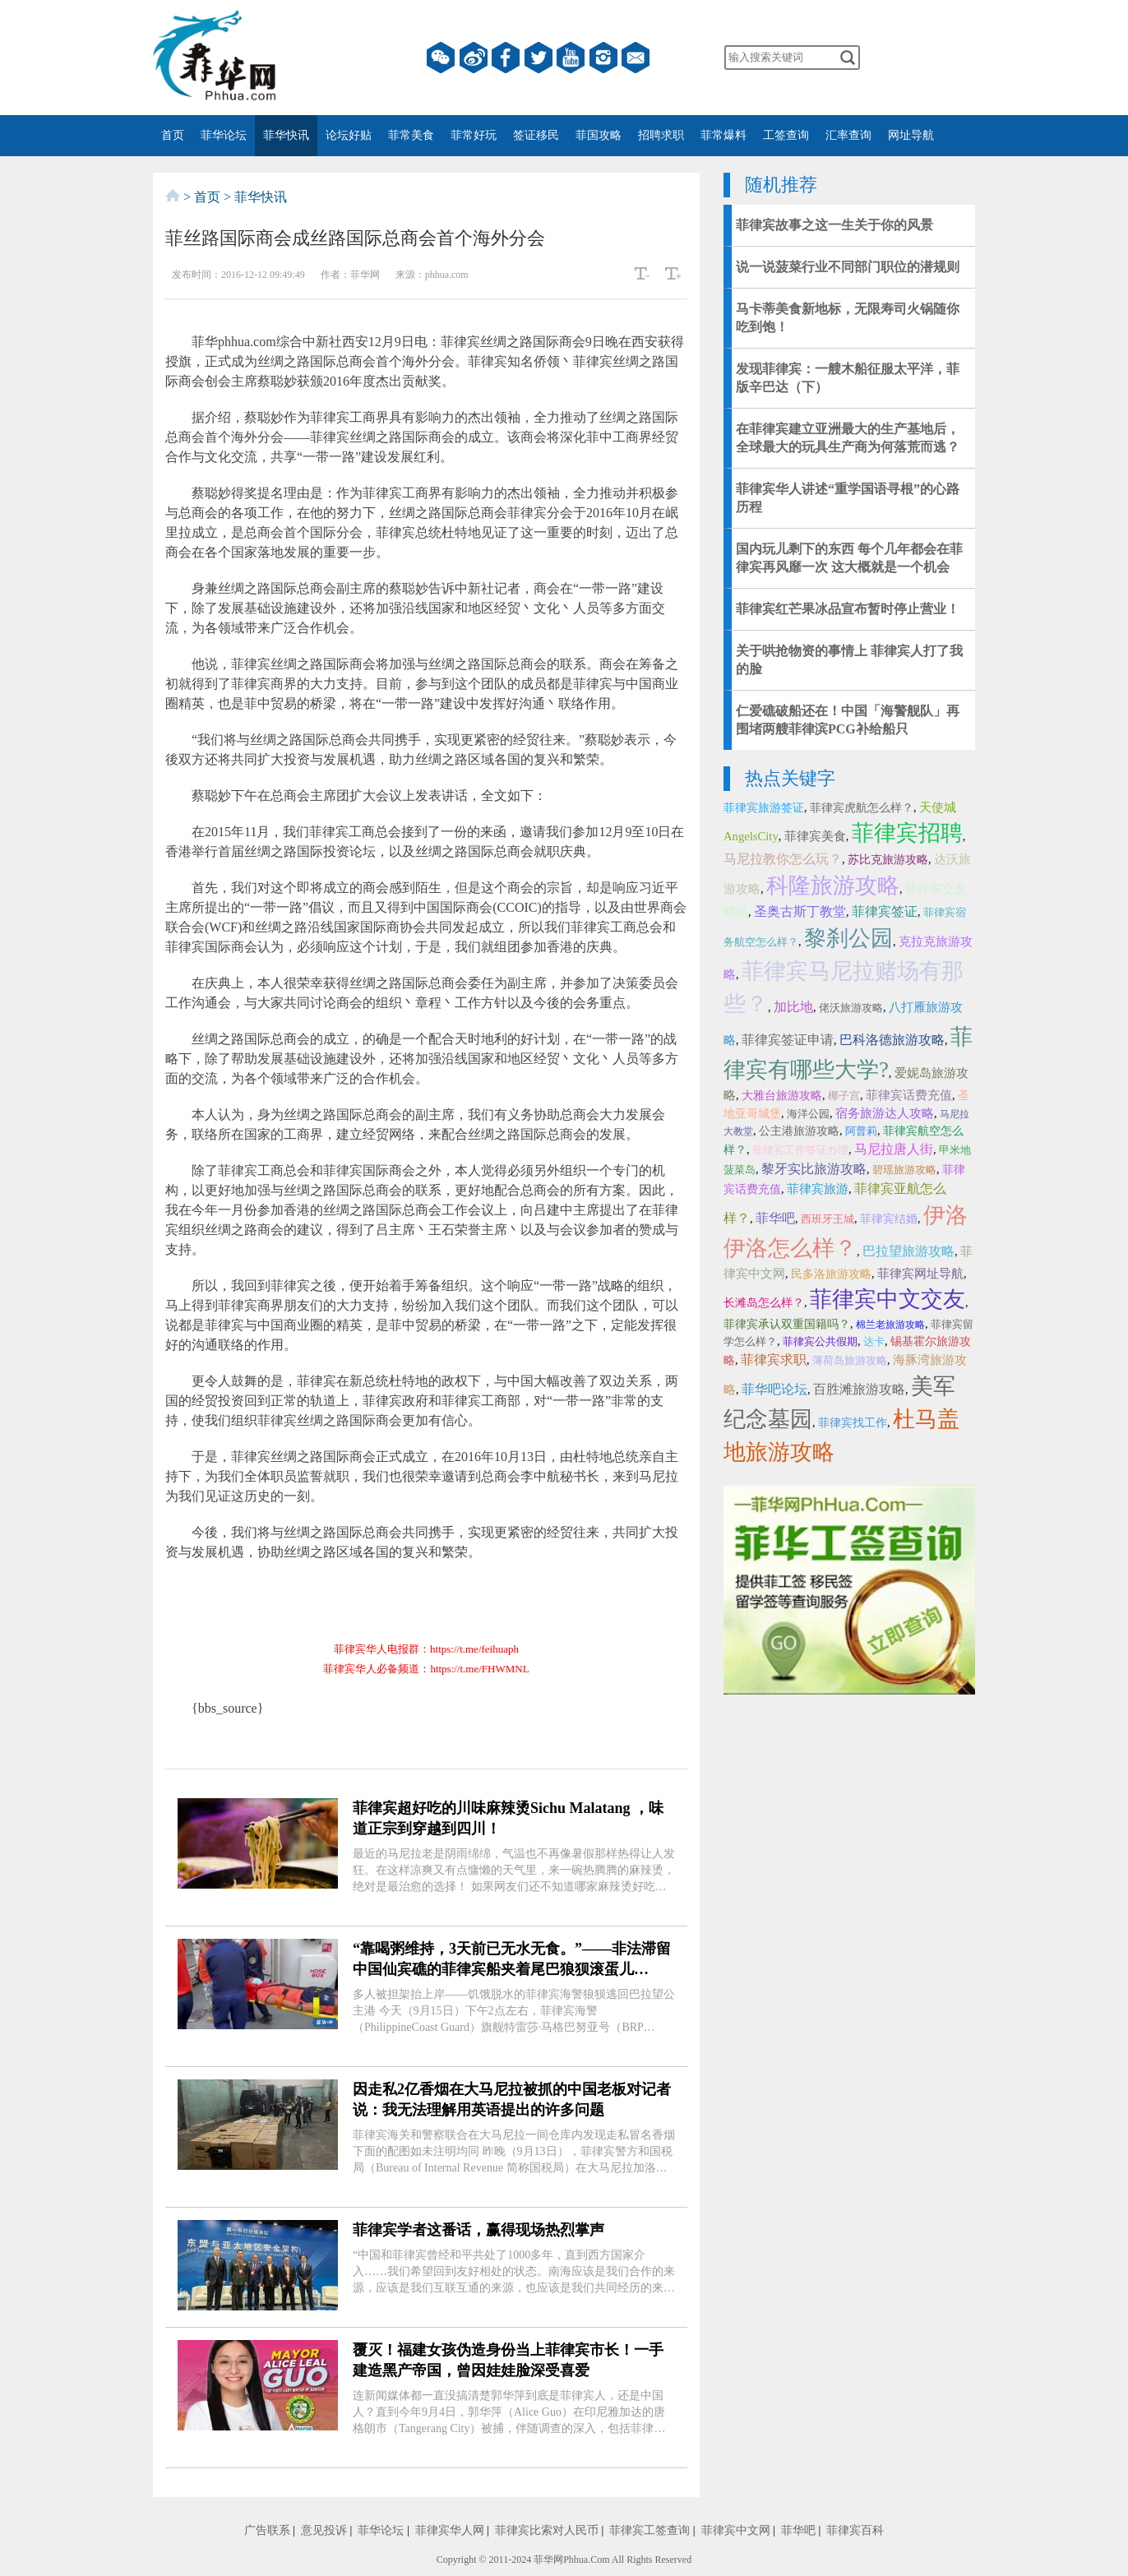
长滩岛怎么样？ (763, 1303)
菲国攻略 (599, 135)
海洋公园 (808, 1114)
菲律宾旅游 (817, 1189)
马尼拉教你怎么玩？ (782, 859)
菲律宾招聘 (907, 833)
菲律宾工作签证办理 (800, 1150)
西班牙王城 (827, 1219)
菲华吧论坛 (774, 1389)
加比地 (793, 1007)
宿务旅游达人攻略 (884, 1113)
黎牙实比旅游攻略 (814, 1169)
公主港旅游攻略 (799, 1131)
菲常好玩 (474, 135)
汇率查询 (848, 135)
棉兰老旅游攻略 (890, 1324)
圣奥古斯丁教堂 (800, 911)
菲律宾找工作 (852, 1423)
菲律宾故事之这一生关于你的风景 (834, 225)
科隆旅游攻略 (832, 885)
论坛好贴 (349, 135)
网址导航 (911, 135)
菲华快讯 (286, 135)
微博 (474, 57)
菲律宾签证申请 (788, 1040)
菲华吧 (775, 1218)
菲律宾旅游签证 (763, 808)
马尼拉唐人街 (893, 1149)
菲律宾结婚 (889, 1219)
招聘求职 (661, 135)
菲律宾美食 (815, 836)
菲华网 (548, 2559)
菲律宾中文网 (735, 2530)
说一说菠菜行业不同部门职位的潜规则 (847, 267)
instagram (603, 57)
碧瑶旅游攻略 (904, 1169)
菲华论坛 (224, 135)
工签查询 (786, 135)
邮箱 (636, 57)
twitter (538, 57)
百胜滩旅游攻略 (859, 1389)
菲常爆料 (723, 135)
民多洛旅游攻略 (831, 1274)
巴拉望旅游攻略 (908, 1251)
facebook (506, 57)
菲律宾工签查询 (649, 2530)
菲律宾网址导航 (920, 1273)
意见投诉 (324, 2530)
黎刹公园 (848, 938)
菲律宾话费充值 (909, 1095)
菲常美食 (411, 135)
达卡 (874, 1341)
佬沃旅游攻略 (851, 1007)
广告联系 (267, 2530)
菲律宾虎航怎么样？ (861, 808)
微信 (441, 57)
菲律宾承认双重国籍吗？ (786, 1324)
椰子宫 (844, 1095)
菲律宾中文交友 (887, 1299)
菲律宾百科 (855, 2530)
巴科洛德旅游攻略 (892, 1040)
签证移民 (536, 135)
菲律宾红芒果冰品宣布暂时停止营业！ (847, 609)
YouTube (571, 57)
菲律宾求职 (774, 1360)
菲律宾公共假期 (820, 1341)
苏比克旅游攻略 (888, 859)
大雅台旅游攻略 (782, 1095)
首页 (172, 135)
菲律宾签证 (885, 911)
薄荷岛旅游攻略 (849, 1360)
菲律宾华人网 (449, 2530)
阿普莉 (861, 1131)
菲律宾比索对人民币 (547, 2530)
